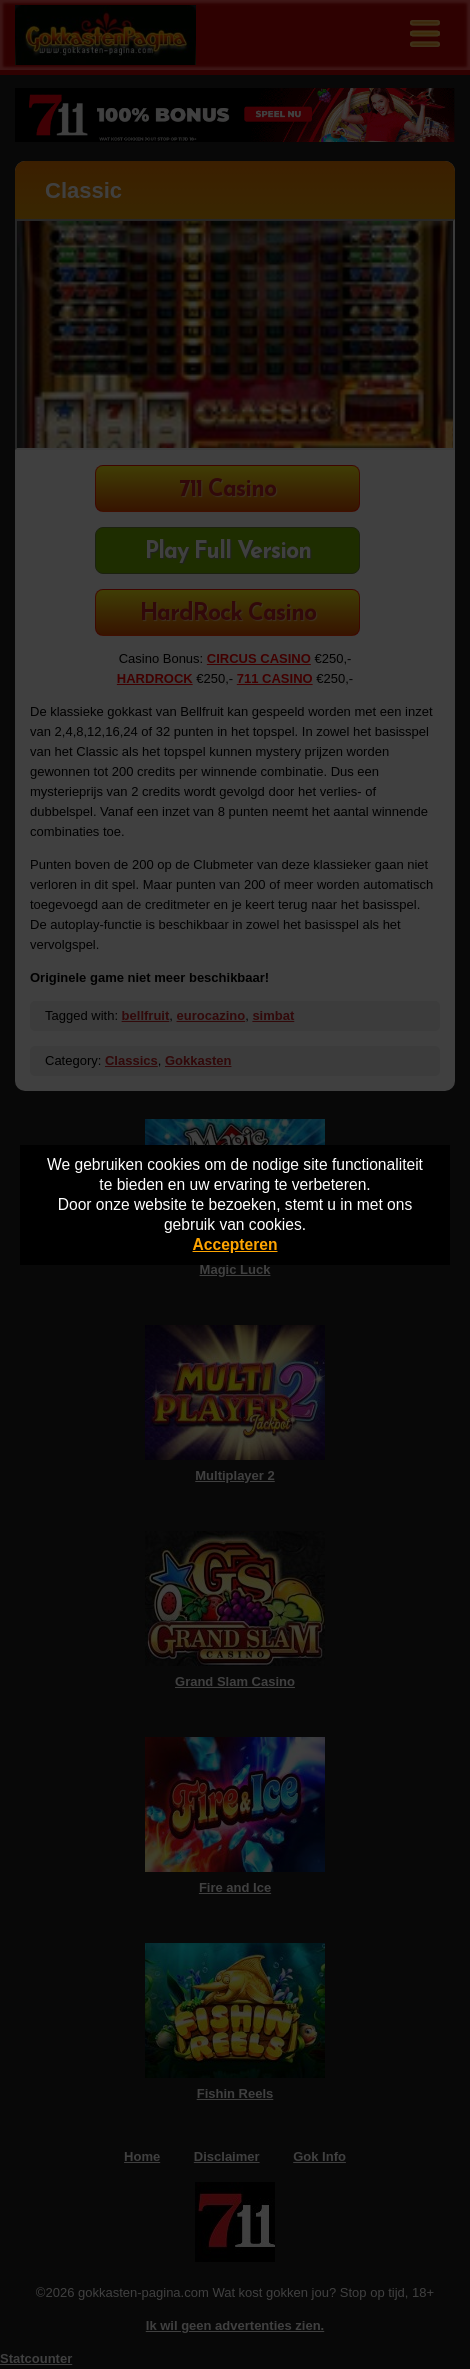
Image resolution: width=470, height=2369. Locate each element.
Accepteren (235, 1244)
